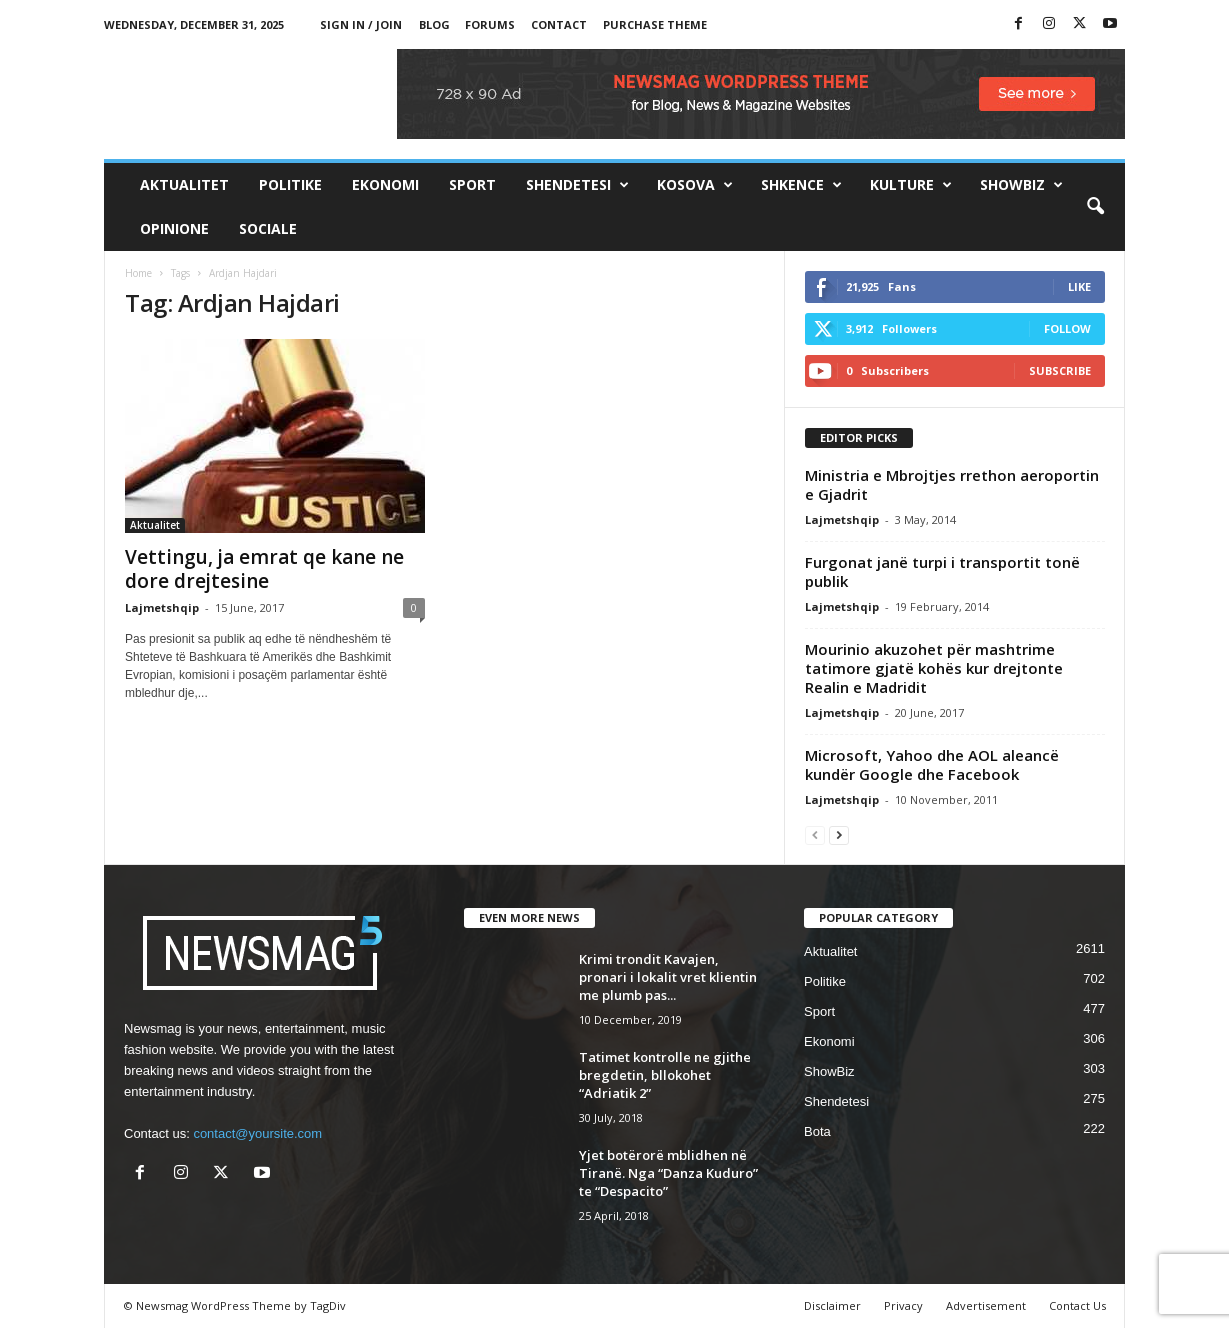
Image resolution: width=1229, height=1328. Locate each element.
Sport (472, 184)
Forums (490, 24)
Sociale (268, 228)
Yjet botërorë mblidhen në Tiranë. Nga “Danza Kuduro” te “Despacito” (668, 1173)
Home (138, 273)
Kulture (911, 185)
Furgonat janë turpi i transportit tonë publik (942, 571)
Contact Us (1077, 1305)
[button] (1095, 207)
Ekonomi (385, 184)
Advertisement (986, 1305)
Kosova (695, 185)
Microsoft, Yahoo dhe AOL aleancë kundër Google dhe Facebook (932, 764)
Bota (817, 1131)
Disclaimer (832, 1305)
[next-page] (839, 834)
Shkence (801, 185)
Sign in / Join (361, 24)
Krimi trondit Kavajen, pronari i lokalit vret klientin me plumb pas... (668, 977)
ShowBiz (1021, 185)
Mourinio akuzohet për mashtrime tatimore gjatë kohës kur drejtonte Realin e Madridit (934, 668)
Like (1079, 286)
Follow (1067, 328)
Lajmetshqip (162, 607)
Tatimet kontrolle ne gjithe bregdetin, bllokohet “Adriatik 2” (665, 1075)
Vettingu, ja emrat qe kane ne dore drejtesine (264, 569)
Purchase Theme (655, 24)
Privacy (903, 1305)
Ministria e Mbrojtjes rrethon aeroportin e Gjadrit (952, 484)
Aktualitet (184, 184)
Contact (559, 24)
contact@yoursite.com (257, 1133)
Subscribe (1060, 370)
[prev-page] (815, 834)
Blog (434, 24)
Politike (290, 184)
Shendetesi (577, 185)
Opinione (174, 228)
